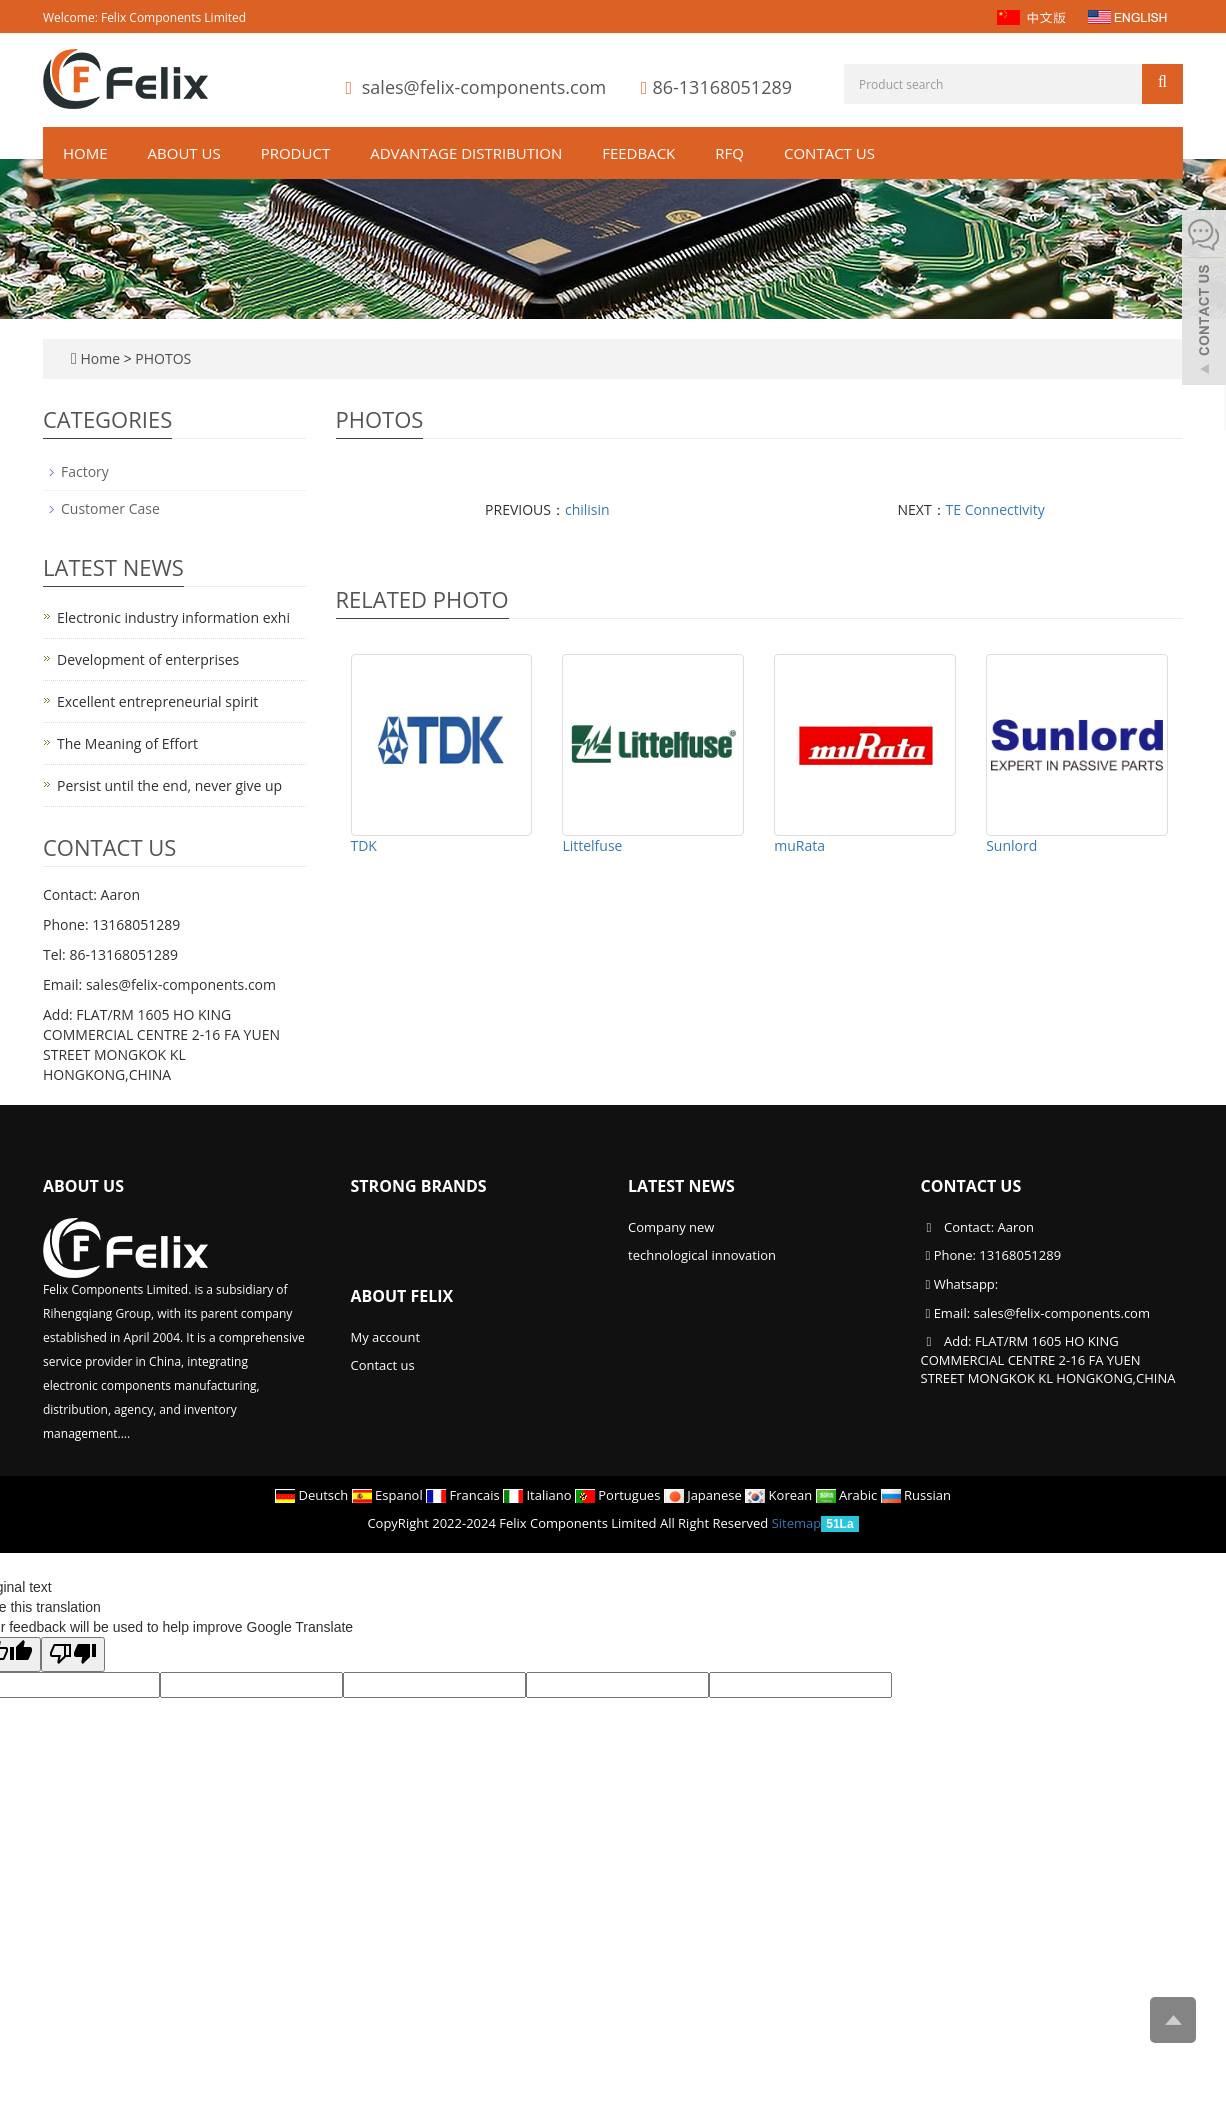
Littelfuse (592, 845)
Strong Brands (419, 1186)
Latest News (681, 1186)
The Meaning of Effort (127, 743)
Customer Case (110, 508)
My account (386, 1337)
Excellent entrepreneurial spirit (157, 701)
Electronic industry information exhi (173, 617)
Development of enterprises (148, 659)
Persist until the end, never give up (169, 785)
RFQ (729, 153)
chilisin (587, 509)
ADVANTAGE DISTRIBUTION (466, 153)
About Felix (402, 1296)
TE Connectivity (995, 509)
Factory (85, 471)
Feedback (638, 153)
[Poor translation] (73, 1654)
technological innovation (702, 1255)
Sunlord (1011, 845)
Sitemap (797, 1523)
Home (85, 153)
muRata (799, 845)
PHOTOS (163, 358)
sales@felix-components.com (484, 87)
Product (295, 153)
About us (184, 153)
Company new (671, 1227)
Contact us (829, 153)
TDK (364, 845)
